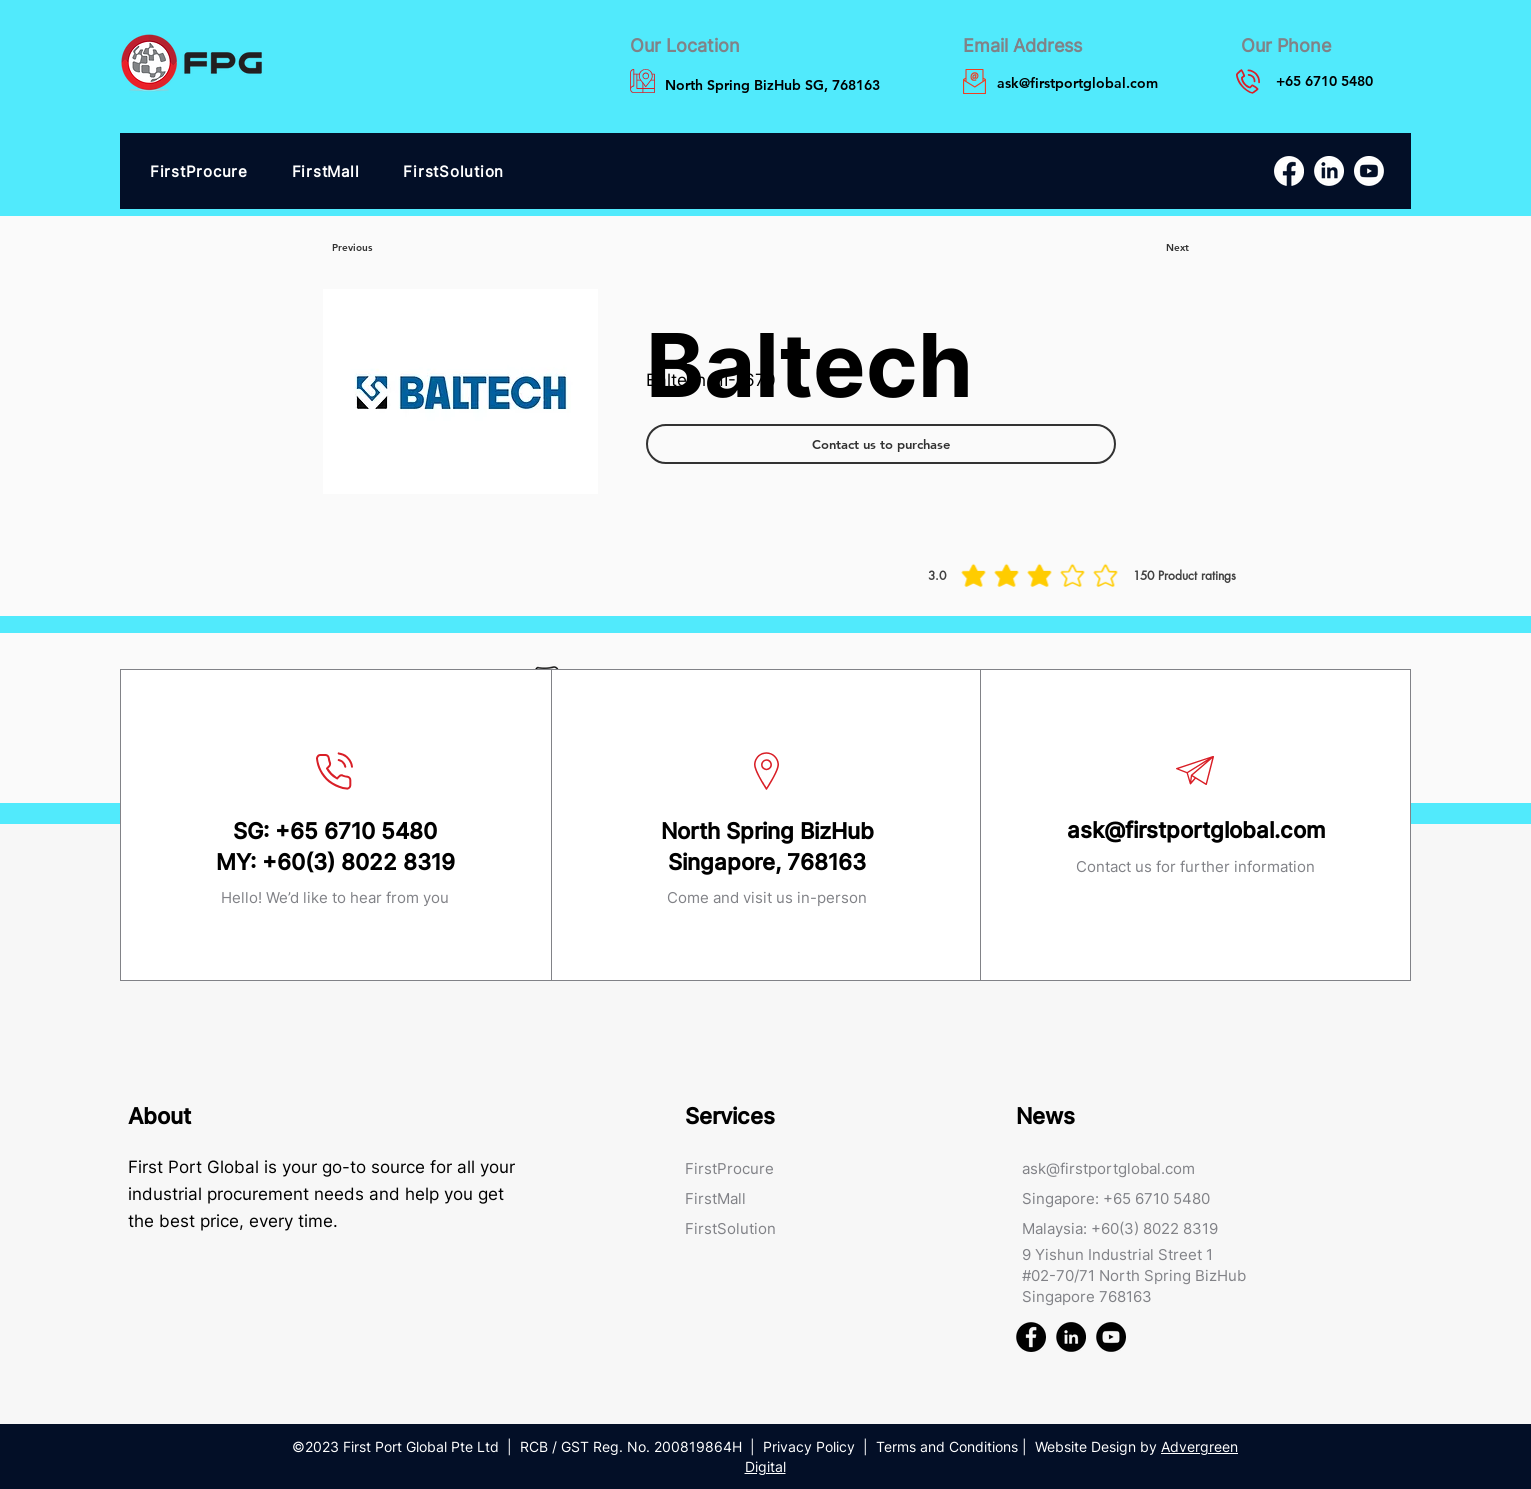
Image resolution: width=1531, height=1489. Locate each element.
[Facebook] (1289, 171)
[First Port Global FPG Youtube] (1111, 1337)
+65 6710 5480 (356, 831)
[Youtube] (1369, 171)
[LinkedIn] (1329, 171)
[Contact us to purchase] (881, 444)
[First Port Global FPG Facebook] (1031, 1337)
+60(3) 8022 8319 (358, 862)
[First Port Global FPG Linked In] (1071, 1337)
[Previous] (352, 248)
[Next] (1178, 248)
